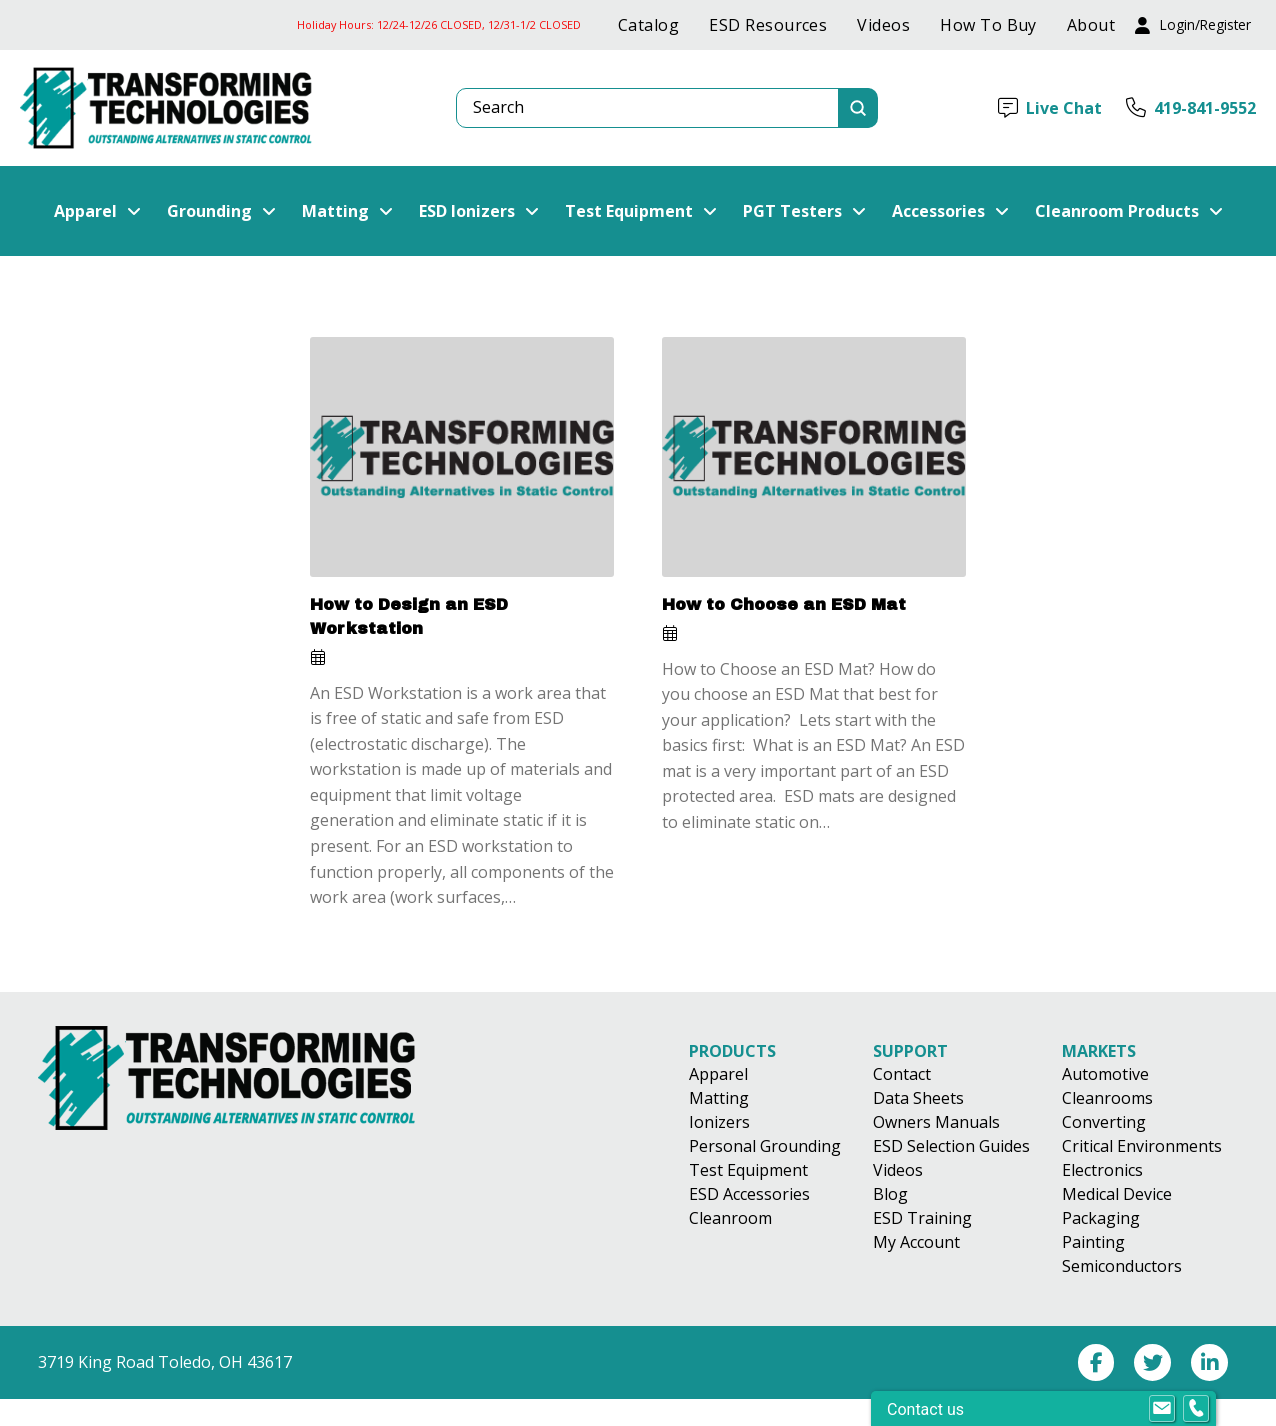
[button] (1193, 25)
